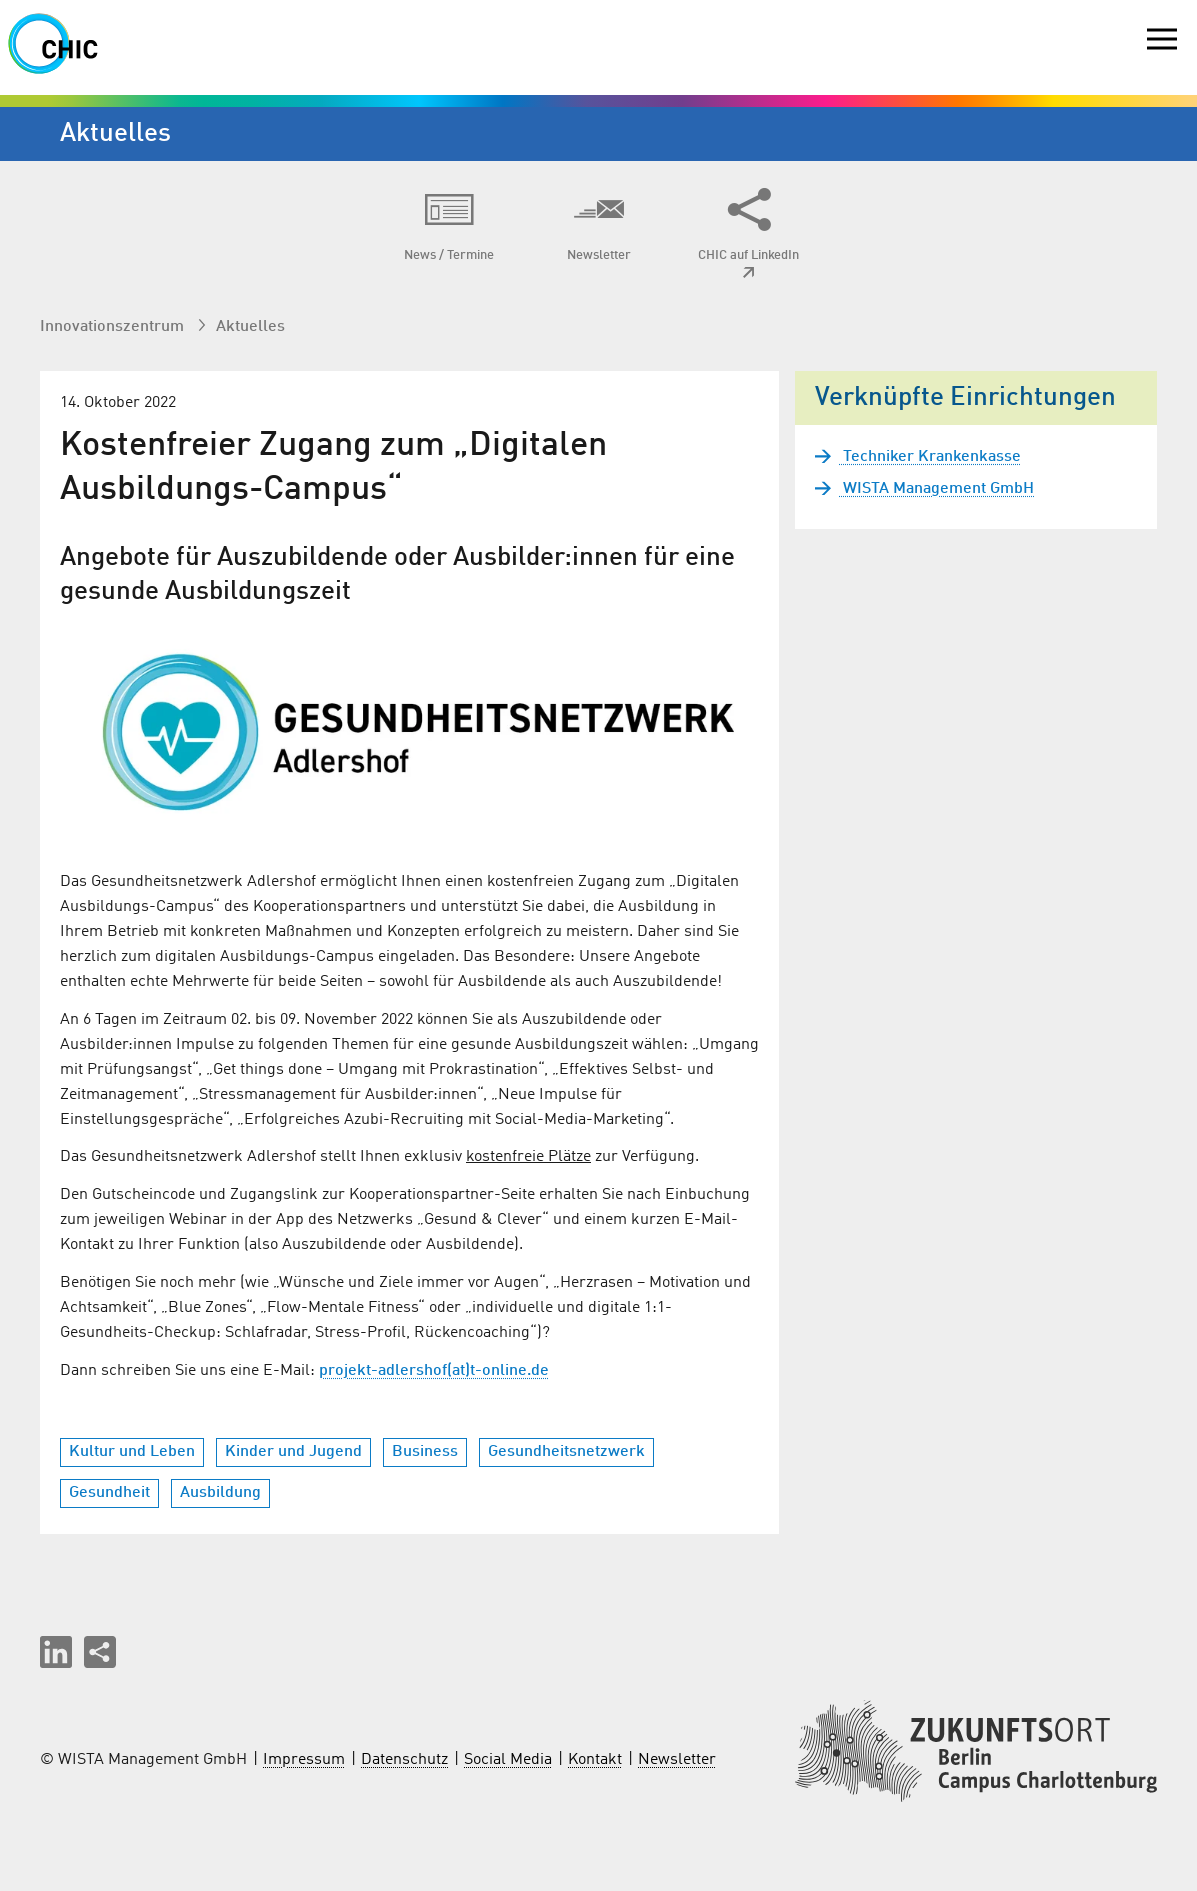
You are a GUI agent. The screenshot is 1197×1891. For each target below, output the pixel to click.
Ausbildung (220, 1493)
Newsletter (677, 1760)
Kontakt (595, 1760)
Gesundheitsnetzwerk (566, 1452)
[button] (56, 1652)
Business (425, 1452)
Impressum (304, 1760)
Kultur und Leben (132, 1452)
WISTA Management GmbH (936, 489)
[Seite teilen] (100, 1652)
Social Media (508, 1760)
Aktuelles (250, 327)
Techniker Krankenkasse (930, 457)
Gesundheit (109, 1493)
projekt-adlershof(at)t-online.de (434, 1371)
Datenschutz (404, 1760)
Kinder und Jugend (293, 1452)
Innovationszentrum (114, 327)
